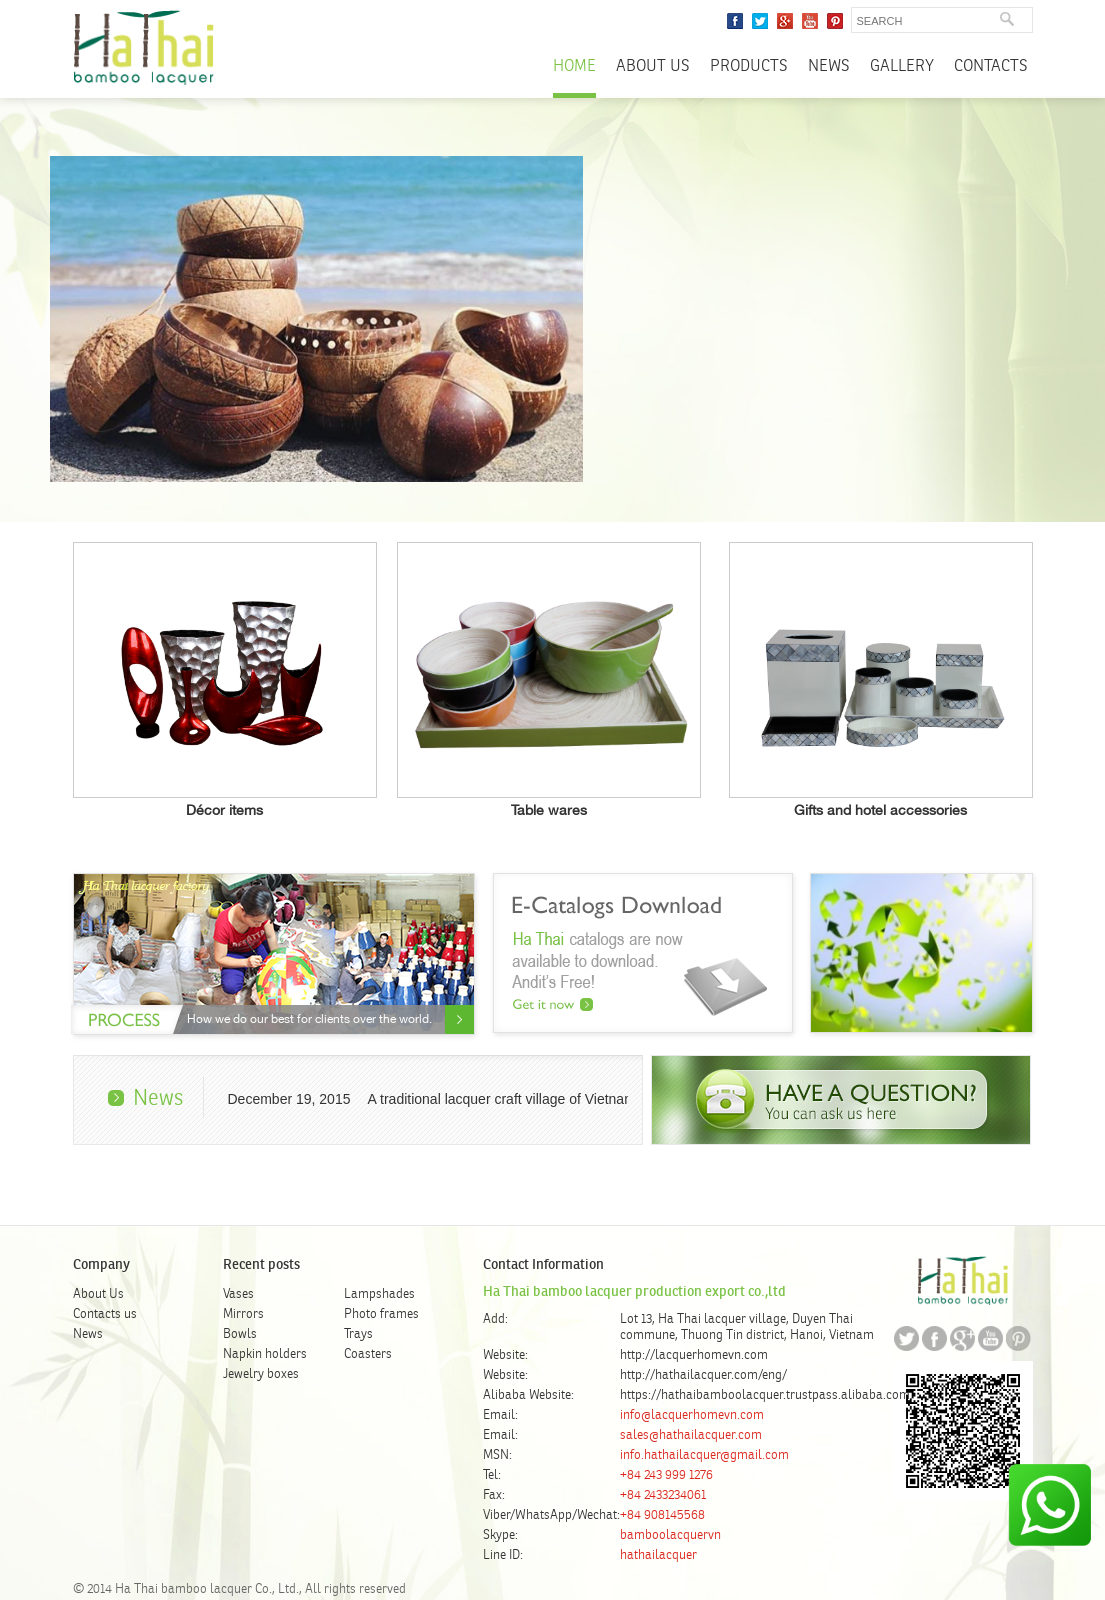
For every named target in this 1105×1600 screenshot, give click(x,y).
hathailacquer (658, 1554)
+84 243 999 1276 (666, 1474)
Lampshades (379, 1293)
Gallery (902, 66)
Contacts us (105, 1313)
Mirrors (243, 1313)
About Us (653, 66)
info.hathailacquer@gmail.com (704, 1454)
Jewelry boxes (261, 1373)
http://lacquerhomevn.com (694, 1354)
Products (749, 66)
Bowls (240, 1333)
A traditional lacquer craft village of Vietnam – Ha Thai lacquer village (581, 1099)
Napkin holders (265, 1353)
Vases (238, 1293)
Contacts (991, 66)
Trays (358, 1333)
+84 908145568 (662, 1514)
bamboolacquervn (670, 1534)
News (829, 66)
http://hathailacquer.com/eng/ (703, 1374)
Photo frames (381, 1313)
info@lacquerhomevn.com (692, 1414)
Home (574, 66)
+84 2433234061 (663, 1494)
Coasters (368, 1353)
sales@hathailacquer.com (691, 1434)
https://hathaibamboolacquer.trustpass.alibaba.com (765, 1394)
